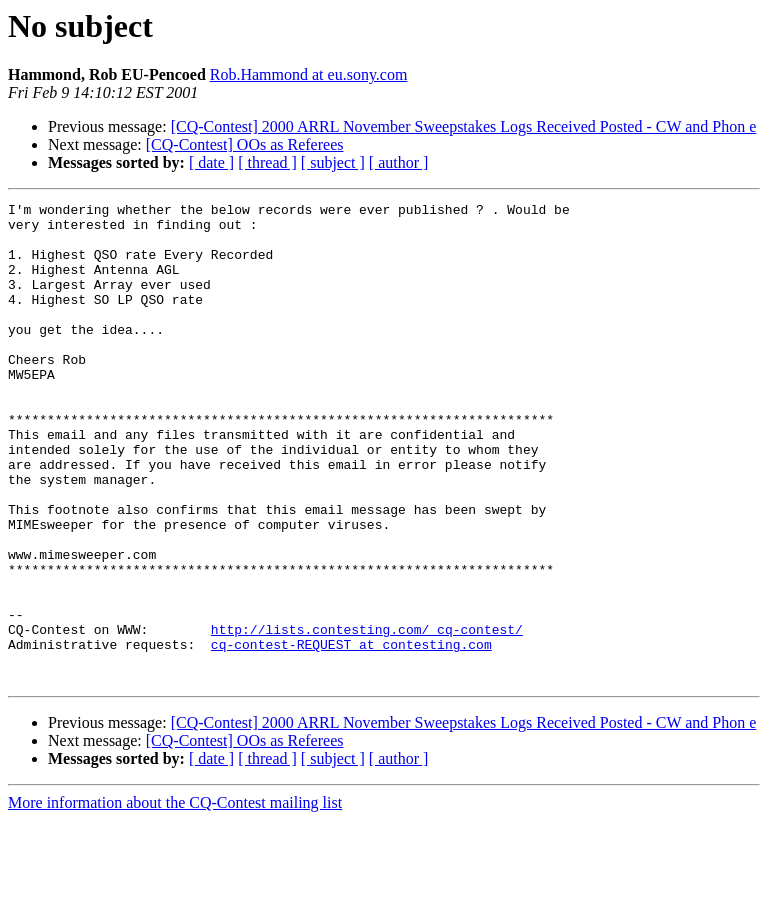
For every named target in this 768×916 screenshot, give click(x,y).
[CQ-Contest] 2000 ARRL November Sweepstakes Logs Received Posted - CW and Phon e (464, 126)
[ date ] (211, 162)
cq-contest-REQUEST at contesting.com (351, 734)
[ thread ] (267, 162)
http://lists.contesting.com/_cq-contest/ (367, 716)
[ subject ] (333, 162)
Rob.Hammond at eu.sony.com (309, 74)
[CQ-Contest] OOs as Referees (245, 144)
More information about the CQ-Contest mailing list (175, 898)
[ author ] (399, 162)
